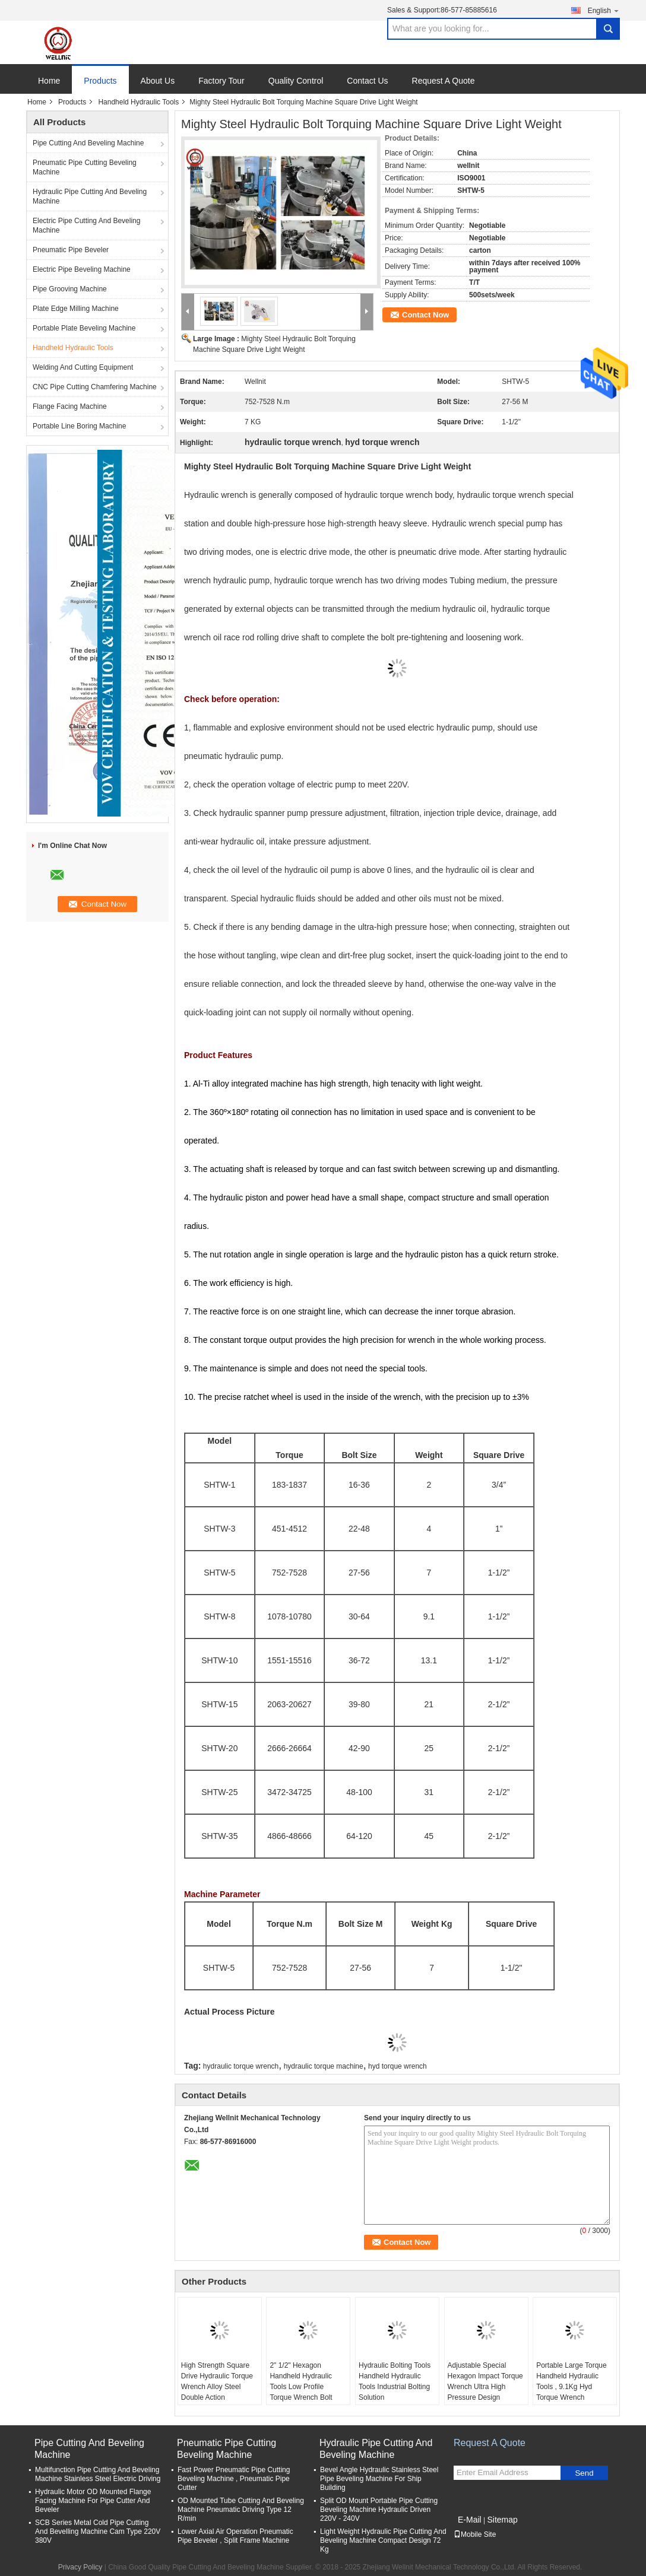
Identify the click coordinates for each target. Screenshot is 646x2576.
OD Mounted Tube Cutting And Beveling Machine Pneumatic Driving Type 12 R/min (241, 2509)
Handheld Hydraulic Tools (138, 102)
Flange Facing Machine (70, 406)
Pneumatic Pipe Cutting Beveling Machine (85, 167)
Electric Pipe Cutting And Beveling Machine (86, 225)
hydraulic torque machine (323, 2066)
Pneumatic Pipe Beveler (71, 250)
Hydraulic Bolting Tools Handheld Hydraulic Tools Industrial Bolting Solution (394, 2381)
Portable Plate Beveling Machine (84, 328)
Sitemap (502, 2519)
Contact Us (367, 80)
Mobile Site (475, 2534)
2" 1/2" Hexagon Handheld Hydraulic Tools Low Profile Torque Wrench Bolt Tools (301, 2386)
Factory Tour (221, 80)
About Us (158, 80)
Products (100, 80)
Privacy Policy (80, 2567)
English (604, 10)
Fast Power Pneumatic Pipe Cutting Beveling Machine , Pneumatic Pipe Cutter (234, 2479)
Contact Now (425, 314)
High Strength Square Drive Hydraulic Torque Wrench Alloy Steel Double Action (217, 2381)
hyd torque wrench (397, 2066)
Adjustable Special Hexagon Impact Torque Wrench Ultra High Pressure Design (485, 2381)
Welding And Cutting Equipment (83, 367)
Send (584, 2473)
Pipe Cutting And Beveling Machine (88, 143)
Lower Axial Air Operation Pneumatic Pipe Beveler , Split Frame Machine (235, 2536)
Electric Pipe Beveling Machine (82, 269)
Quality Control (296, 80)
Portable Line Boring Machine (79, 426)
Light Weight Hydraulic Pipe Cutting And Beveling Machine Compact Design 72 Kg (383, 2540)
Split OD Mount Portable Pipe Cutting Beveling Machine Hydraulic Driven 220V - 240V (379, 2509)
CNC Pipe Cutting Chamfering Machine (95, 387)
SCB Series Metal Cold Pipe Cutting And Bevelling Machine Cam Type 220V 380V (97, 2531)
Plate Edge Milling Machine (76, 308)
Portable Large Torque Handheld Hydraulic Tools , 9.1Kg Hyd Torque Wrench (571, 2381)
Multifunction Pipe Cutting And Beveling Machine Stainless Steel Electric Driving (97, 2474)
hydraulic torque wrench (240, 2066)
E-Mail (470, 2519)
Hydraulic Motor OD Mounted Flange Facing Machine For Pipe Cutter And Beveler (93, 2501)
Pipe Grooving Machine (70, 289)
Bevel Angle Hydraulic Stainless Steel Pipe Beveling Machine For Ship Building (379, 2479)
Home (49, 80)
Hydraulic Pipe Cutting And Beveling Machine (90, 196)
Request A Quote (443, 80)
